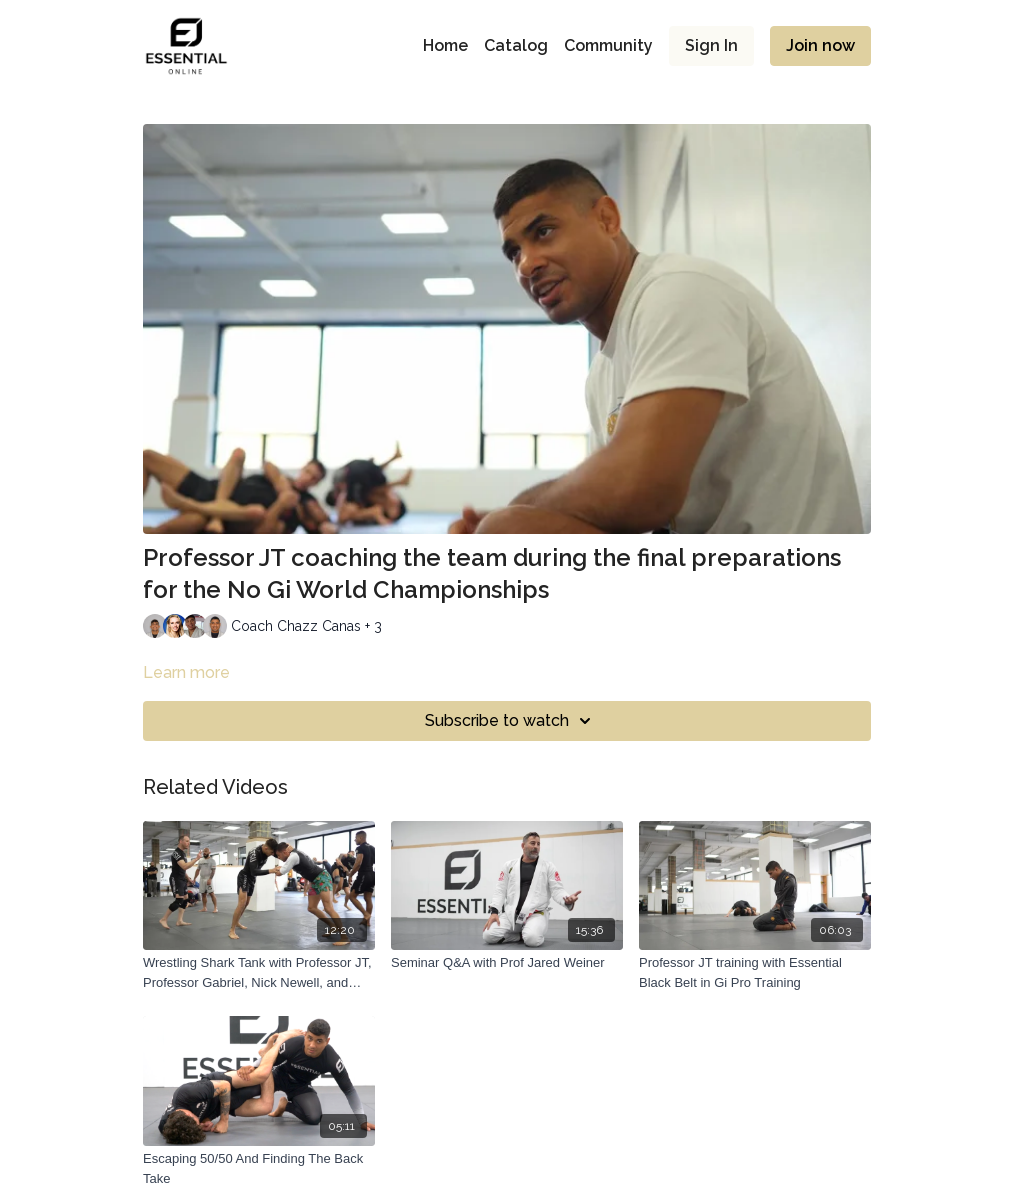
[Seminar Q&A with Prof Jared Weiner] (507, 963)
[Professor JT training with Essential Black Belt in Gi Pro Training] (755, 972)
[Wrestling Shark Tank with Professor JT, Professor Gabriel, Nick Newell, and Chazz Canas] (259, 972)
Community (608, 45)
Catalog (516, 45)
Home (445, 45)
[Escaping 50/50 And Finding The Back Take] (259, 1168)
